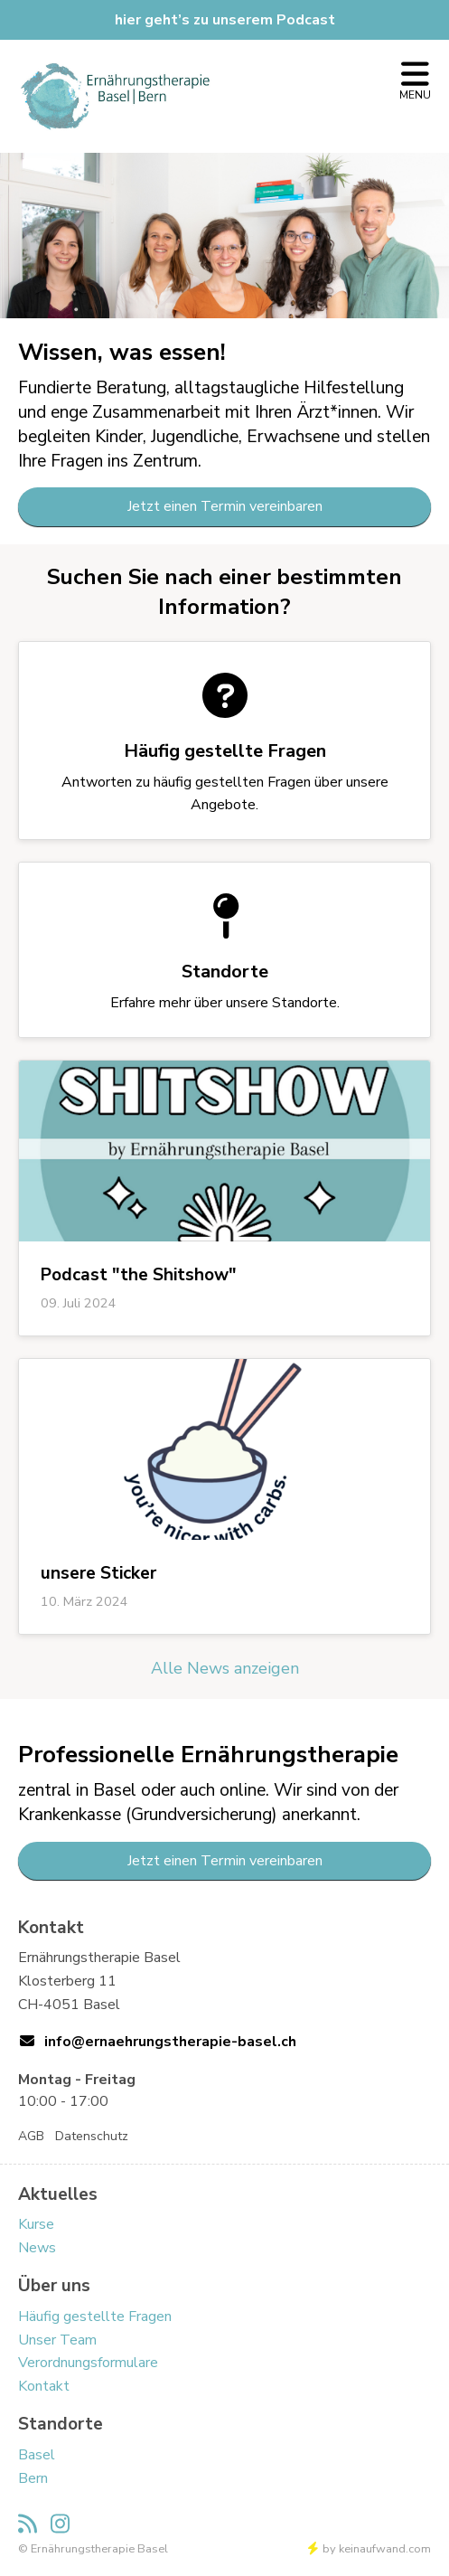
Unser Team (57, 2340)
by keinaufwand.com (369, 2549)
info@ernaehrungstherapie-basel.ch (170, 2042)
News (37, 2248)
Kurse (36, 2224)
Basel (36, 2455)
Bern (33, 2478)
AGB (31, 2136)
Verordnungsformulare (88, 2363)
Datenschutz (91, 2136)
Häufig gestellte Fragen (95, 2316)
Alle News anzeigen (225, 1668)
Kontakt (44, 2386)
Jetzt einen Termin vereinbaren (225, 506)
